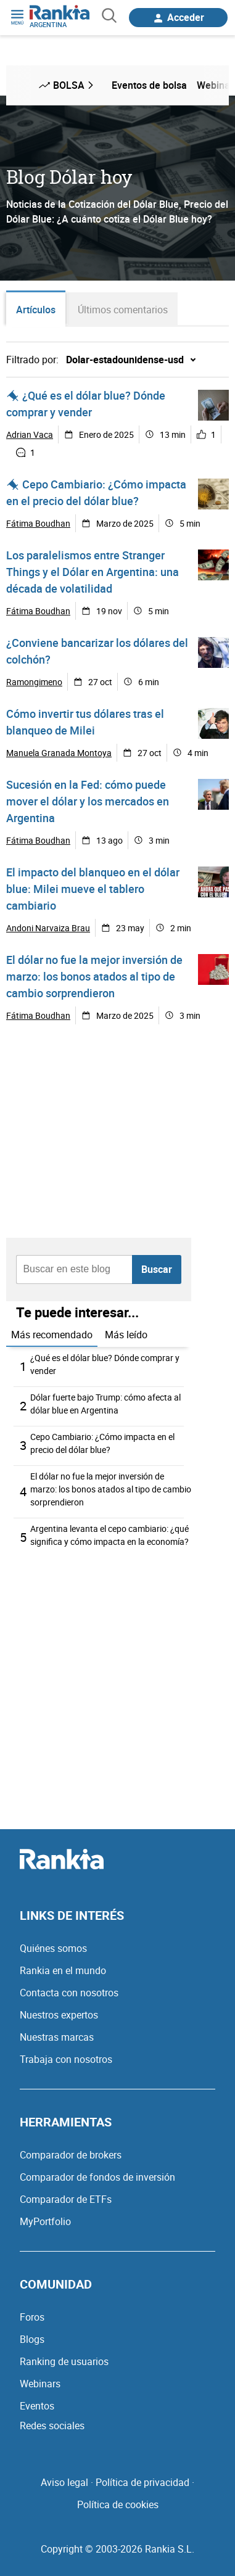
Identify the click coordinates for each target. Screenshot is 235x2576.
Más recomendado (52, 1334)
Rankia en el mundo (63, 1970)
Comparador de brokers (71, 2155)
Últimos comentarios (123, 309)
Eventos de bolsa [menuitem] (149, 85)
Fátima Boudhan (38, 523)
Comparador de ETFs (66, 2199)
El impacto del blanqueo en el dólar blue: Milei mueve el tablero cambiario (92, 889)
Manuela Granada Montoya (59, 753)
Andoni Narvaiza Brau (48, 928)
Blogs (32, 2339)
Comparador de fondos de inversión (97, 2177)
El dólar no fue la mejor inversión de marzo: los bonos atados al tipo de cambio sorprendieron (94, 976)
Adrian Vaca (29, 434)
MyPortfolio (45, 2221)
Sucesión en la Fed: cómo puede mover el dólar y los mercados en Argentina (87, 801)
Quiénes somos (53, 1948)
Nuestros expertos (59, 2015)
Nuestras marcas (57, 2037)
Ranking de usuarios (64, 2361)
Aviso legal (64, 2482)
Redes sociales (52, 2425)
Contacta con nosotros (69, 1992)
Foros (32, 2317)
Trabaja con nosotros (66, 2059)
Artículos (36, 309)
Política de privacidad (142, 2482)
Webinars (40, 2383)
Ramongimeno (34, 682)
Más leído (126, 1334)
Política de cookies (118, 2504)
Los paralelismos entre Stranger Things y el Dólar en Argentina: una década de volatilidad (92, 572)
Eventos (37, 2406)
